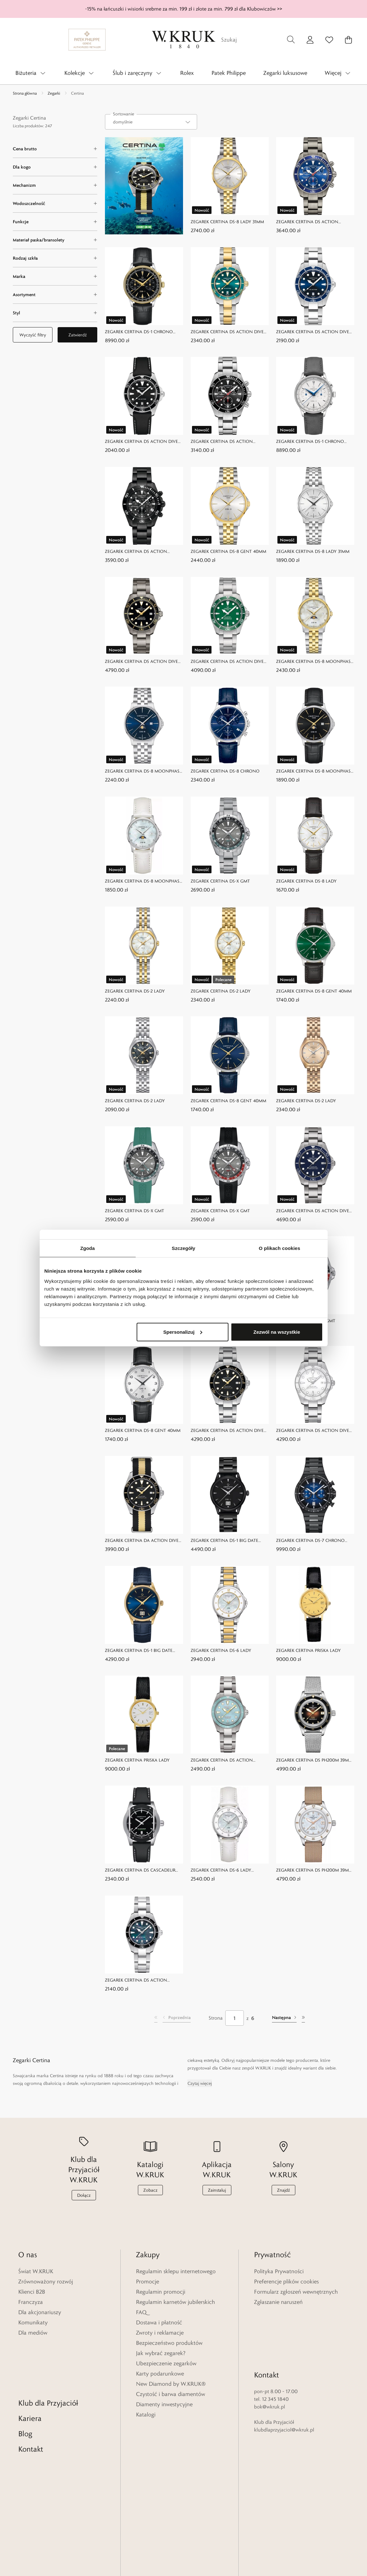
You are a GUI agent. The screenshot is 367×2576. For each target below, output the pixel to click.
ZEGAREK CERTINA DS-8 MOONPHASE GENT (143, 771)
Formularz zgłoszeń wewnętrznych (296, 2291)
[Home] (184, 40)
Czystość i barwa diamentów (170, 2394)
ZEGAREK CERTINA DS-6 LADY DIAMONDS (221, 1870)
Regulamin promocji (160, 2291)
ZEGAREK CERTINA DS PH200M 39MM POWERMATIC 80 (314, 1760)
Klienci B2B (31, 2291)
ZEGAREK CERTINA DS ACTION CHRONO (307, 222)
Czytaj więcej (199, 2083)
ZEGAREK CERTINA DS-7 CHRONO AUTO (310, 1540)
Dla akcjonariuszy (39, 2312)
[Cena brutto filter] (55, 149)
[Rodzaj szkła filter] (55, 258)
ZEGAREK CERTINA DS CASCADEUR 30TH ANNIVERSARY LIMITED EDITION (140, 1870)
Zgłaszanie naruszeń (278, 2301)
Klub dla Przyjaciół (48, 2349)
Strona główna (25, 93)
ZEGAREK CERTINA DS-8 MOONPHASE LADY (314, 661)
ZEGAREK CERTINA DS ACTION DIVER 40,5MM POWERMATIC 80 (314, 1211)
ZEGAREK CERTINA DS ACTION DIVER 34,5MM (228, 331)
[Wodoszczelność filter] (55, 203)
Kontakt (30, 2395)
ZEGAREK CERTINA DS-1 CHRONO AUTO (139, 331)
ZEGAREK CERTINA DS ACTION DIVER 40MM (314, 331)
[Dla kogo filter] (55, 167)
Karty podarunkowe (160, 2373)
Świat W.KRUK (35, 2271)
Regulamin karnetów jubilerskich (175, 2301)
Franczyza (30, 2301)
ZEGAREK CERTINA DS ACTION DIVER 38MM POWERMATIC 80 (142, 661)
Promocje (147, 2281)
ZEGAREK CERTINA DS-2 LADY (135, 990)
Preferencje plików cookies (286, 2281)
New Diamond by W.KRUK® (171, 2383)
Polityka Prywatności (279, 2271)
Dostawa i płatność (159, 2322)
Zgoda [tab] (87, 1248)
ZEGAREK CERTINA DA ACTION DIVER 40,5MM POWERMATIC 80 (143, 1540)
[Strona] (234, 2018)
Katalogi (146, 2414)
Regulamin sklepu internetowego (176, 2271)
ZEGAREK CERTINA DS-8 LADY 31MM (227, 221)
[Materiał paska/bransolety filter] (55, 240)
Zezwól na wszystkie (276, 1331)
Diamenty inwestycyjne (164, 2404)
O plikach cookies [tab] (279, 1248)
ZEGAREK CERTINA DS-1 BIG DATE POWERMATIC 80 (224, 1540)
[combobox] (151, 122)
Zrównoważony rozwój (45, 2281)
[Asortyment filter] (55, 294)
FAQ (141, 2312)
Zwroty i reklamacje (160, 2332)
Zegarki (54, 93)
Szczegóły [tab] (183, 1248)
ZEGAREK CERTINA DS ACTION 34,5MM (222, 1760)
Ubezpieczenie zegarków (166, 2363)
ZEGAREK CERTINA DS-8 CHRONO (225, 771)
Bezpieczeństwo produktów (169, 2342)
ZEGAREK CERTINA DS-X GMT (220, 881)
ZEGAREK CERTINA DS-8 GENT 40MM (228, 551)
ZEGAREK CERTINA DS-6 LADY (221, 1650)
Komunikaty (33, 2322)
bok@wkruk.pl (269, 2353)
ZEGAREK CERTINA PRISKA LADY (308, 1650)
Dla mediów (32, 2332)
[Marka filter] (55, 276)
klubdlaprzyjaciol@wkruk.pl (284, 2376)
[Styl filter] (55, 313)
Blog (25, 2379)
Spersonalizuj (182, 1331)
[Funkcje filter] (55, 222)
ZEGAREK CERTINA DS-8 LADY (306, 881)
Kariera (30, 2364)
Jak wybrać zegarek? (161, 2353)
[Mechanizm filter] (55, 185)
